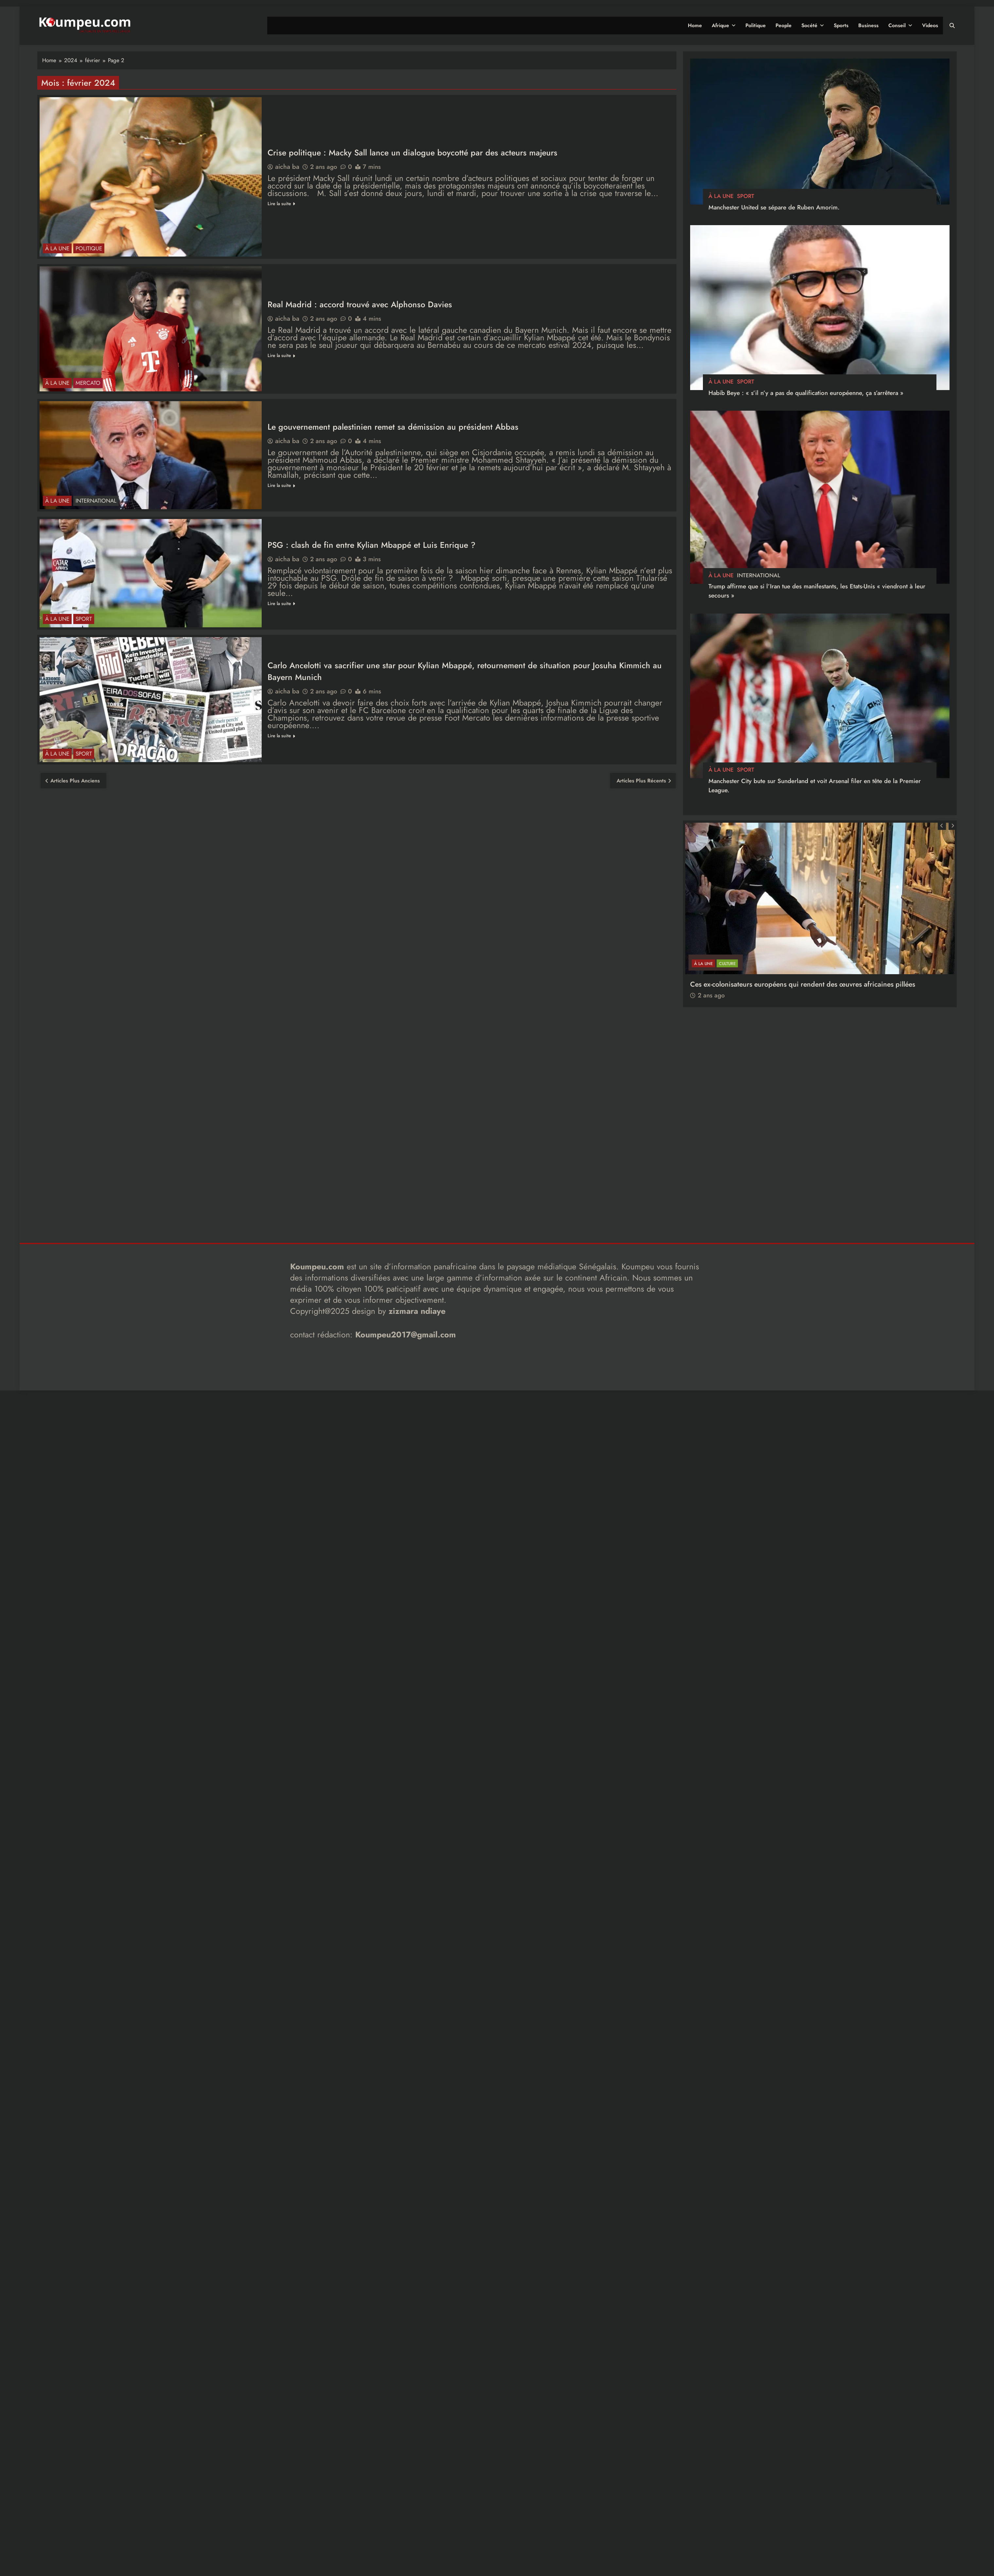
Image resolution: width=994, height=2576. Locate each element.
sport (84, 619)
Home (695, 25)
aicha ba (287, 166)
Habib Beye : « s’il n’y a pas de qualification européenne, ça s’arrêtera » (805, 392)
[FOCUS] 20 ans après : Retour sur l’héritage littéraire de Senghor (791, 964)
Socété (809, 25)
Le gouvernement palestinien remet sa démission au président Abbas (393, 427)
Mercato (88, 383)
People (784, 25)
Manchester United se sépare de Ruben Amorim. (774, 207)
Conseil (897, 25)
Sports (841, 25)
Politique (755, 25)
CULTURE (727, 943)
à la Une (57, 248)
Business (868, 25)
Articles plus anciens (75, 780)
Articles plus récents (641, 780)
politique (89, 248)
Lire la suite (281, 203)
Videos (930, 25)
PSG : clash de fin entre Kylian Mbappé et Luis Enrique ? (372, 545)
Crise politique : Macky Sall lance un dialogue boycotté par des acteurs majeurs (412, 152)
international (96, 501)
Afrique (720, 25)
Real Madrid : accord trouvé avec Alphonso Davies (360, 304)
